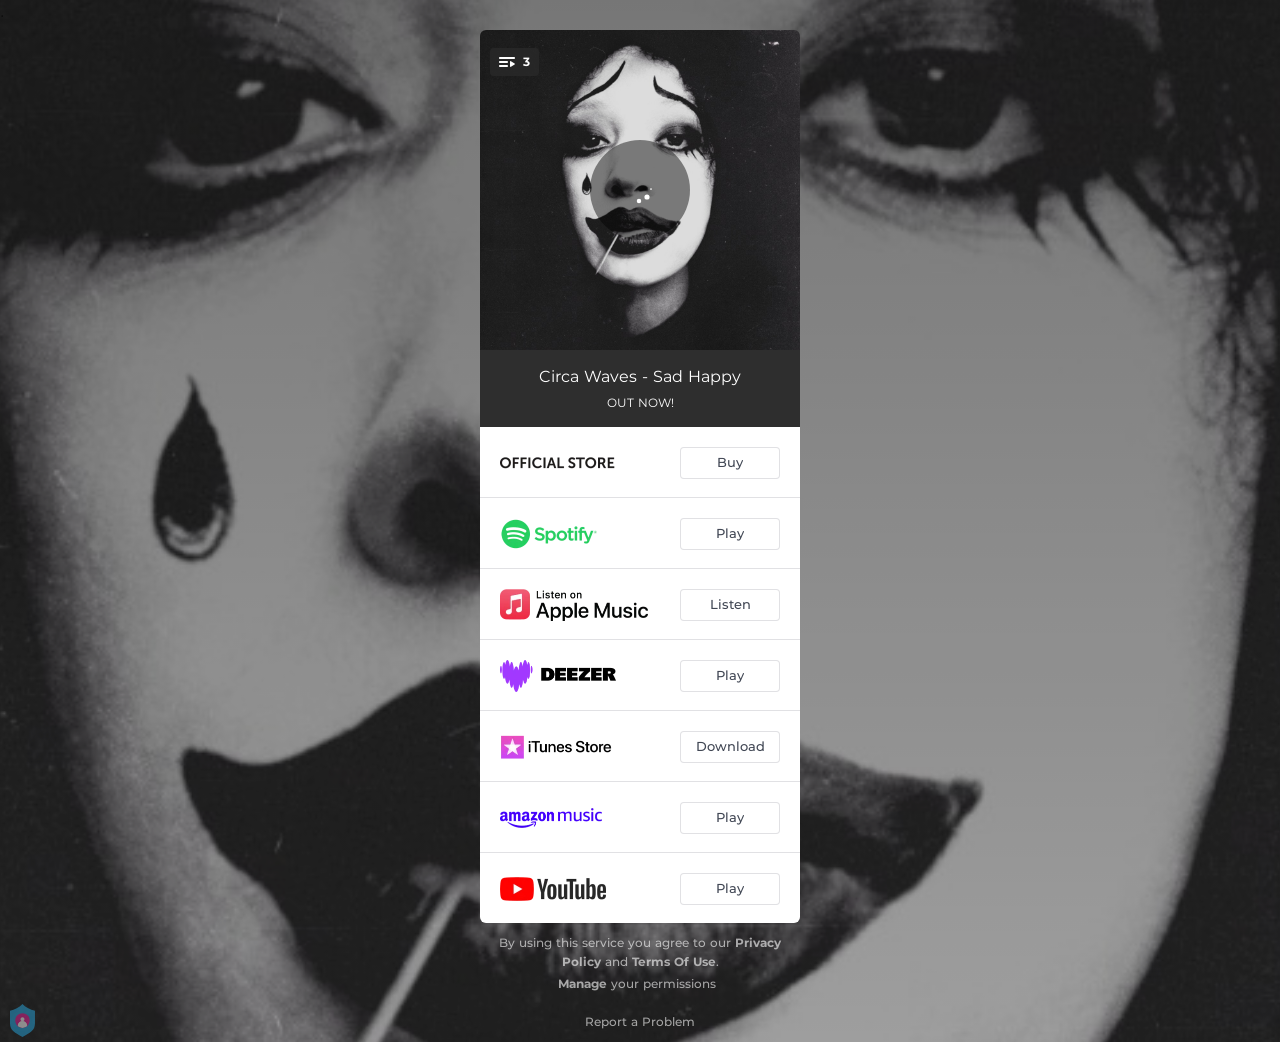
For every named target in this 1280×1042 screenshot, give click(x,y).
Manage (582, 983)
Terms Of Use (674, 961)
